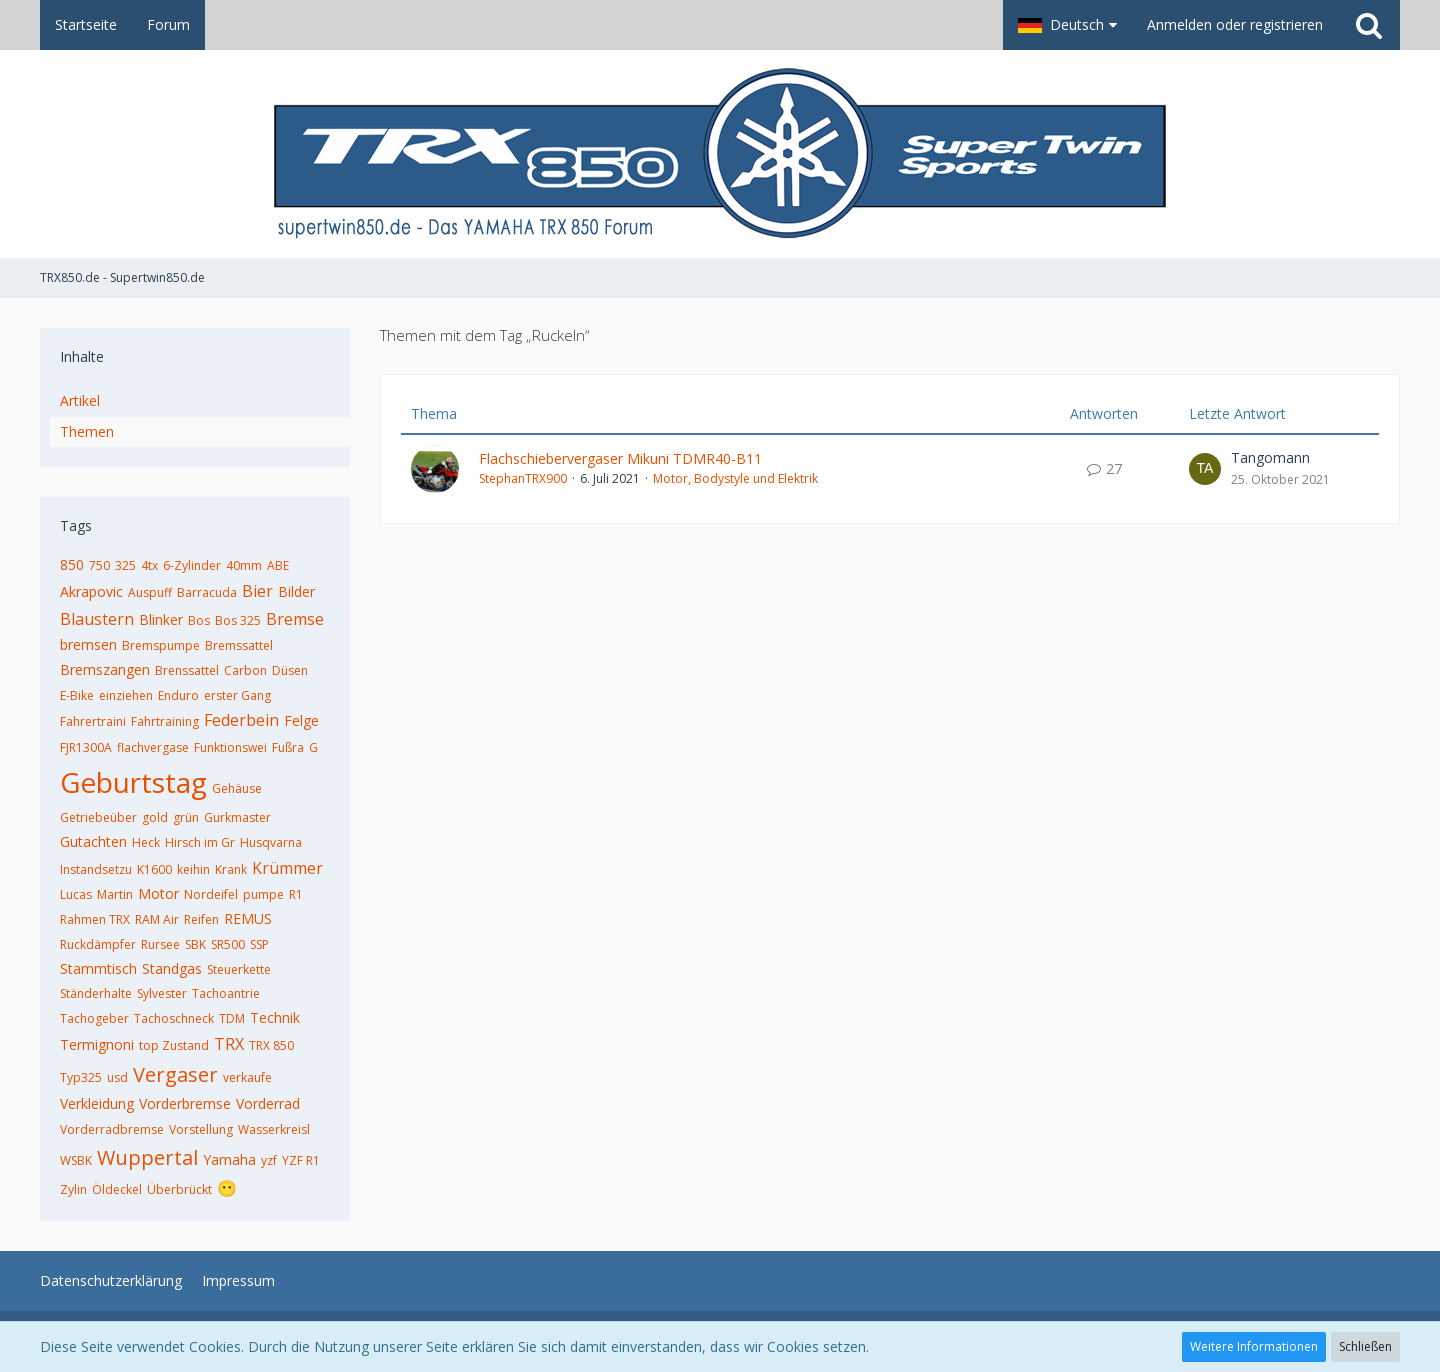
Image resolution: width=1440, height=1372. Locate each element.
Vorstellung (201, 1129)
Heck (146, 842)
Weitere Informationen (1254, 1346)
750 (99, 565)
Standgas (172, 968)
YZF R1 (301, 1160)
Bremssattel (239, 645)
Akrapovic (91, 591)
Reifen (201, 919)
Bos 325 (238, 620)
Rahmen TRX (95, 919)
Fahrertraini (93, 721)
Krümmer (287, 868)
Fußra (288, 747)
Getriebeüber (98, 817)
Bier (257, 591)
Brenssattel (187, 670)
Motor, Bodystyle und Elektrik (735, 478)
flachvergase (153, 747)
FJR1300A (86, 747)
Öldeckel (117, 1189)
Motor (158, 893)
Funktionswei (230, 747)
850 (72, 564)
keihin (193, 869)
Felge (301, 720)
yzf (269, 1160)
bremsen (88, 644)
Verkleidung (97, 1103)
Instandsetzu (96, 869)
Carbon (245, 670)
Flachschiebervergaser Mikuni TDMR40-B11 (620, 458)
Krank (231, 869)
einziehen (126, 695)
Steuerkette (239, 969)
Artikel (80, 400)
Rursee (160, 944)
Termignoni (97, 1044)
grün (186, 817)
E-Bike (77, 695)
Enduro (178, 695)
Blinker (161, 619)
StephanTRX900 (523, 478)
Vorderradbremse (112, 1129)
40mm (244, 565)
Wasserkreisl (274, 1129)
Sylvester (162, 993)
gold (155, 817)
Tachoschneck (174, 1018)
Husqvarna (271, 842)
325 (125, 565)
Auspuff (150, 592)
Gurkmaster (237, 817)
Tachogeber (94, 1018)
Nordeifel (211, 894)
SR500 (228, 944)
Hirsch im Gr (200, 842)
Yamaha (229, 1159)
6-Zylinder (192, 565)
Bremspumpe (161, 645)
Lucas (76, 894)
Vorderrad (268, 1103)
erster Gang (237, 695)
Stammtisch (98, 968)
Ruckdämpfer (98, 944)
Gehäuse (237, 788)
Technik (275, 1017)
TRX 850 (271, 1045)
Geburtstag (133, 782)
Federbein (241, 720)
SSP (259, 944)
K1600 (154, 869)
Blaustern (97, 619)
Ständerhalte (96, 993)
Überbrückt (179, 1189)
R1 (296, 894)
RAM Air (157, 919)
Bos (199, 620)
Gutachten (93, 841)
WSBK (76, 1160)
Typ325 (81, 1077)
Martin (115, 894)
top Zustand (174, 1045)
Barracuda (207, 592)
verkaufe (247, 1077)
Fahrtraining (165, 721)
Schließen (1365, 1346)
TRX (229, 1044)
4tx (149, 565)
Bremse (295, 619)
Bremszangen (105, 669)
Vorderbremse (185, 1103)
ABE (278, 565)
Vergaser (175, 1074)
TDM (232, 1018)
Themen (87, 431)
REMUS (248, 918)
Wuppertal (147, 1157)
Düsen (290, 670)
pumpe (263, 894)
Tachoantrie (226, 993)
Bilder (296, 591)
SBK (195, 944)
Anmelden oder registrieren (1235, 24)
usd (117, 1077)
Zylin (73, 1189)
